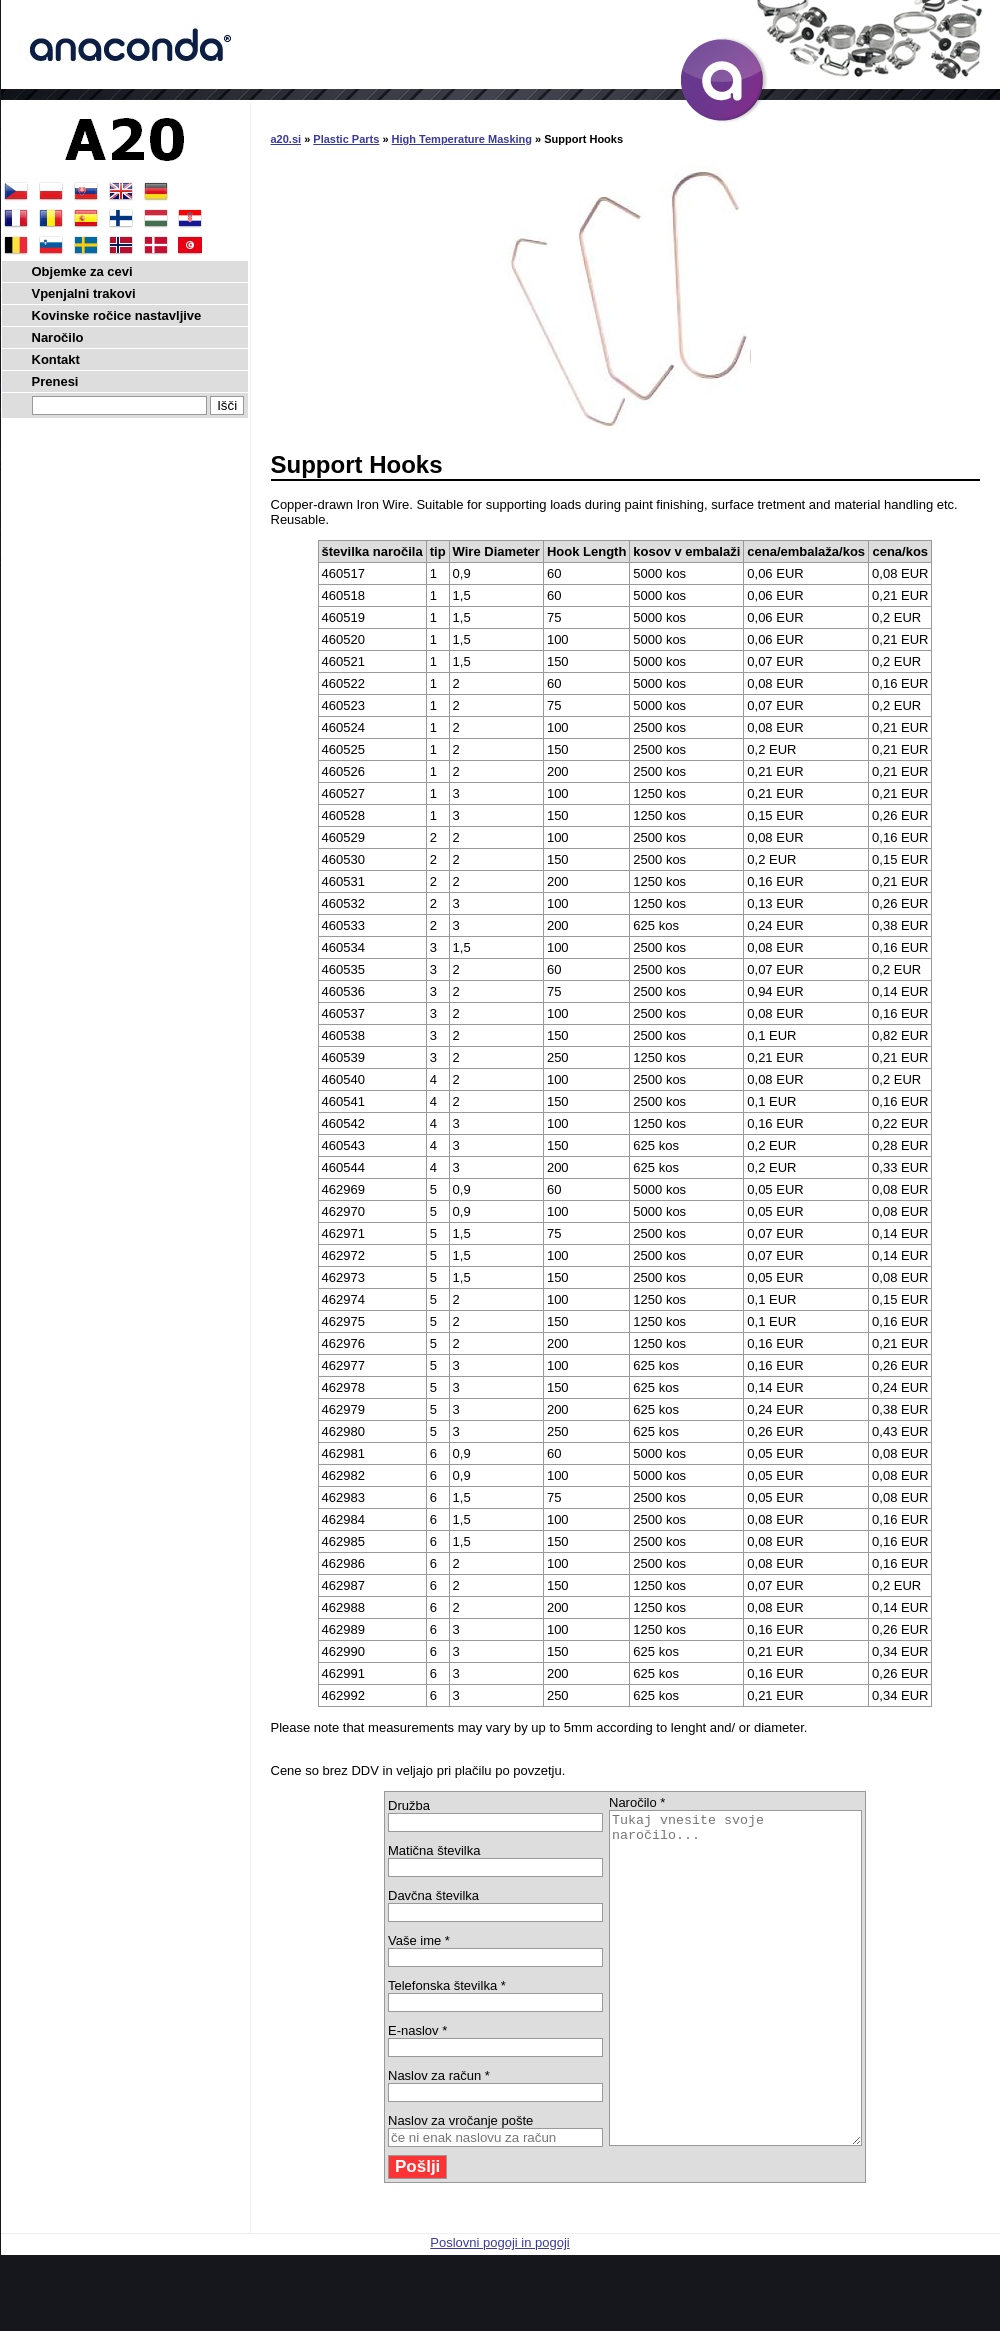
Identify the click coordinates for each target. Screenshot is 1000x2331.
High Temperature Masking (462, 139)
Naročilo (58, 337)
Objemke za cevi (82, 271)
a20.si (286, 139)
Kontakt (56, 359)
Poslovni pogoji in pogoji (499, 2308)
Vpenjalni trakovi (84, 293)
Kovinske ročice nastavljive (117, 315)
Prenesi (55, 381)
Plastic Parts (346, 139)
